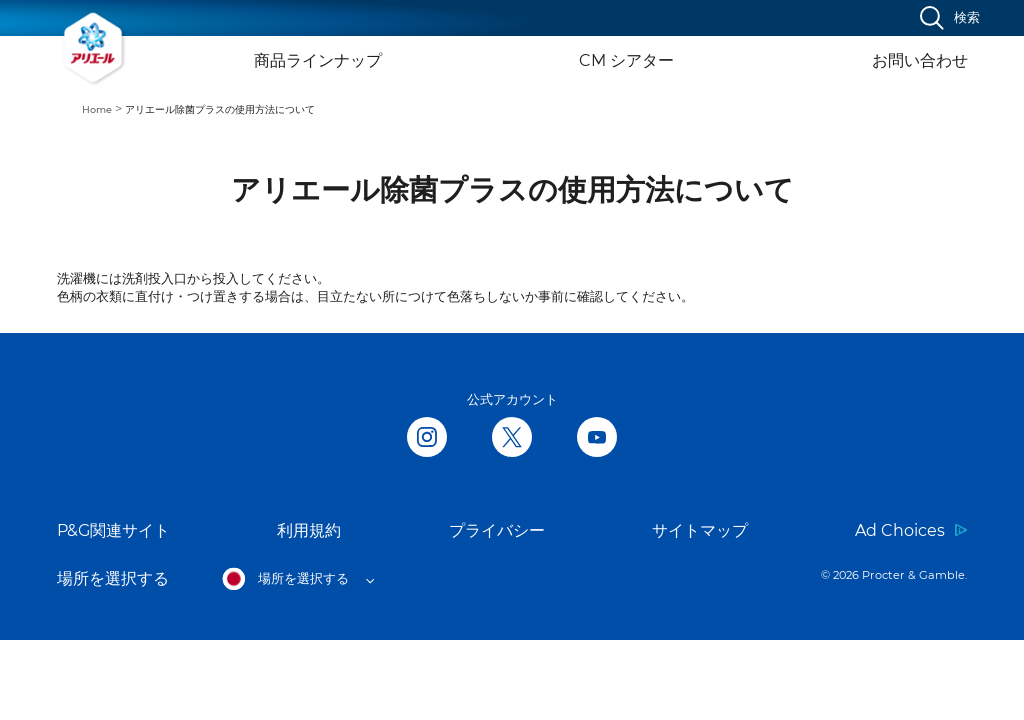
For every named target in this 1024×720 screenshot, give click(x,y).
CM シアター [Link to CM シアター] (626, 60)
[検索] (950, 18)
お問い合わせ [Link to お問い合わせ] (920, 60)
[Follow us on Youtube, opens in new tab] (597, 439)
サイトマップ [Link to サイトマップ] (700, 530)
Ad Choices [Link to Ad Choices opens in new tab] (900, 530)
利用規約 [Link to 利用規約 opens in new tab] (309, 530)
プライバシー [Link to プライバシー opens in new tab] (497, 530)
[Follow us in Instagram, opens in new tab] (427, 439)
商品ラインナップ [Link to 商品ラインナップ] (318, 60)
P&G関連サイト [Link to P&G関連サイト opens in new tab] (113, 530)
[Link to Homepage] (94, 48)
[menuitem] (103, 108)
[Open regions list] (298, 579)
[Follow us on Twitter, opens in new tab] (512, 439)
